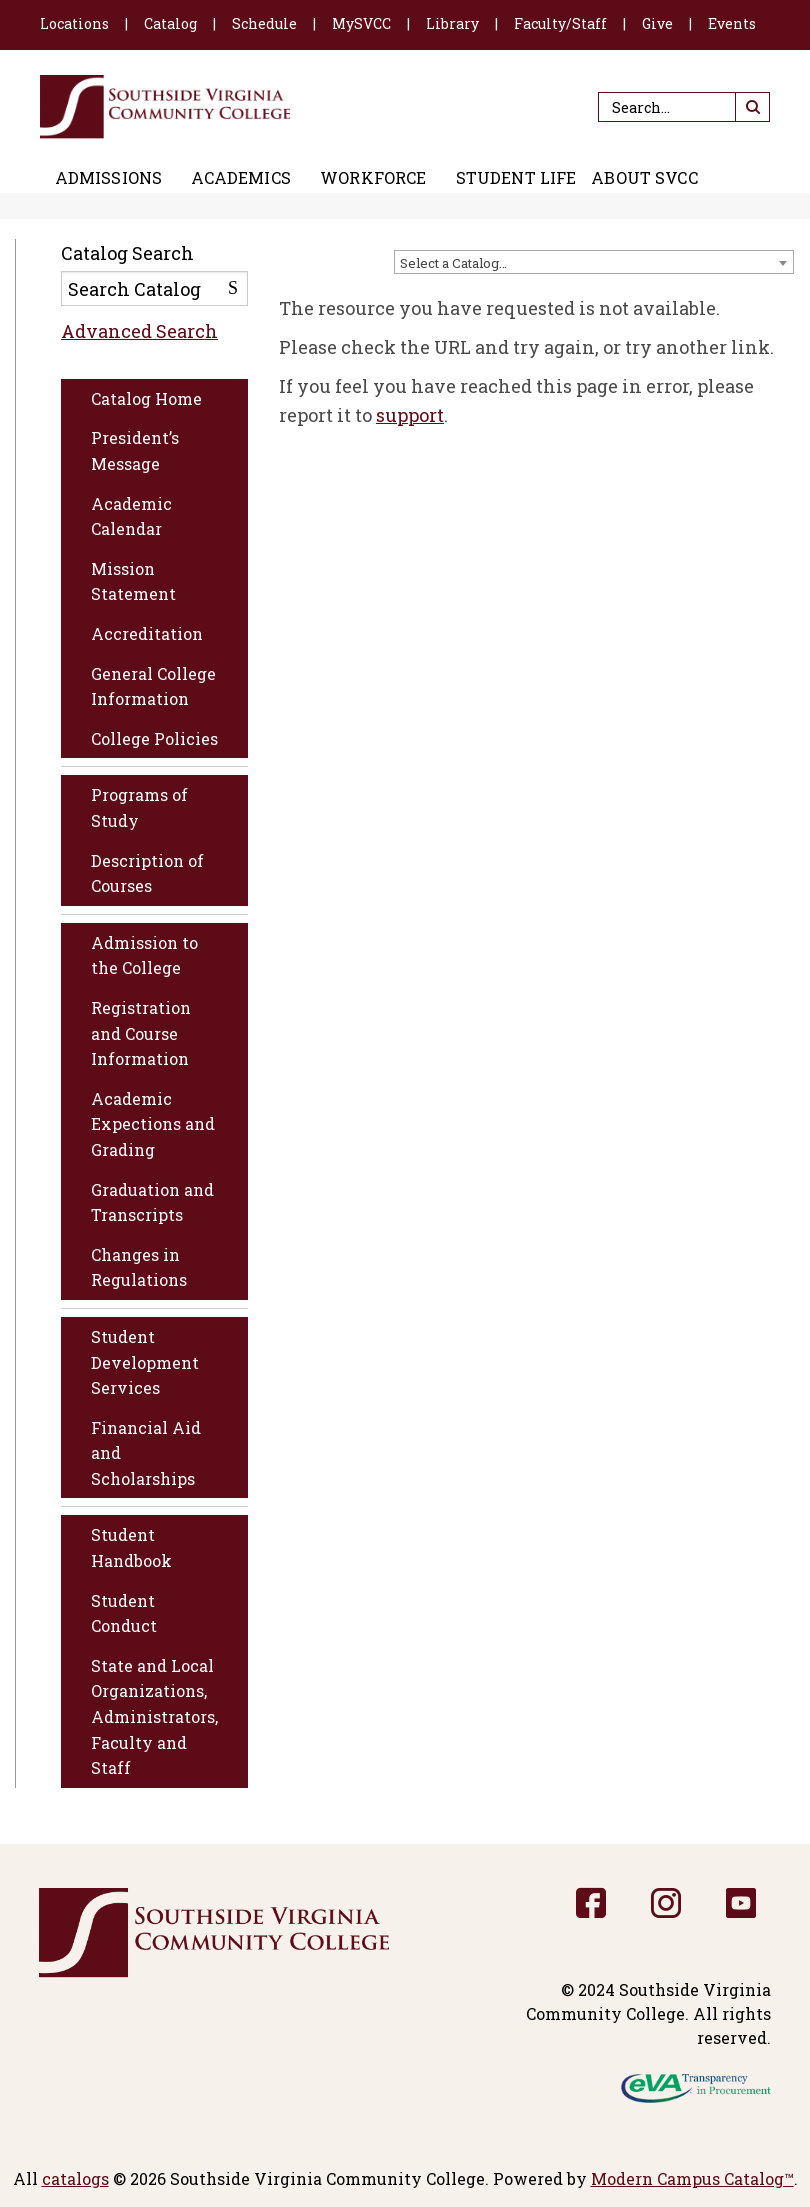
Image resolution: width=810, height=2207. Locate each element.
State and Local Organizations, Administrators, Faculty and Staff (154, 1716)
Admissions (109, 178)
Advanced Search (139, 331)
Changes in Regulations (139, 1267)
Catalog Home (146, 398)
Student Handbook (131, 1547)
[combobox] (594, 262)
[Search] (684, 107)
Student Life (516, 178)
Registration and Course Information (141, 1033)
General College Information (153, 686)
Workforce (373, 178)
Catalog (170, 23)
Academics (240, 178)
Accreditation (147, 633)
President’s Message (135, 450)
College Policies (154, 738)
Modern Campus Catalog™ (692, 2178)
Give (657, 23)
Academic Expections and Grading (153, 1124)
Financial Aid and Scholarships (146, 1453)
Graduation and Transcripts (152, 1202)
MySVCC (361, 23)
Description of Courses (147, 873)
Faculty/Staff (560, 23)
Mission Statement (133, 581)
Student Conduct (124, 1613)
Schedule (264, 23)
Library (452, 23)
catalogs (75, 2178)
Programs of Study (139, 807)
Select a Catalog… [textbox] (453, 263)
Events (732, 23)
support (410, 415)
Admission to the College (144, 955)
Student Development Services (145, 1362)
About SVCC (644, 178)
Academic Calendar (131, 516)
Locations (74, 23)
